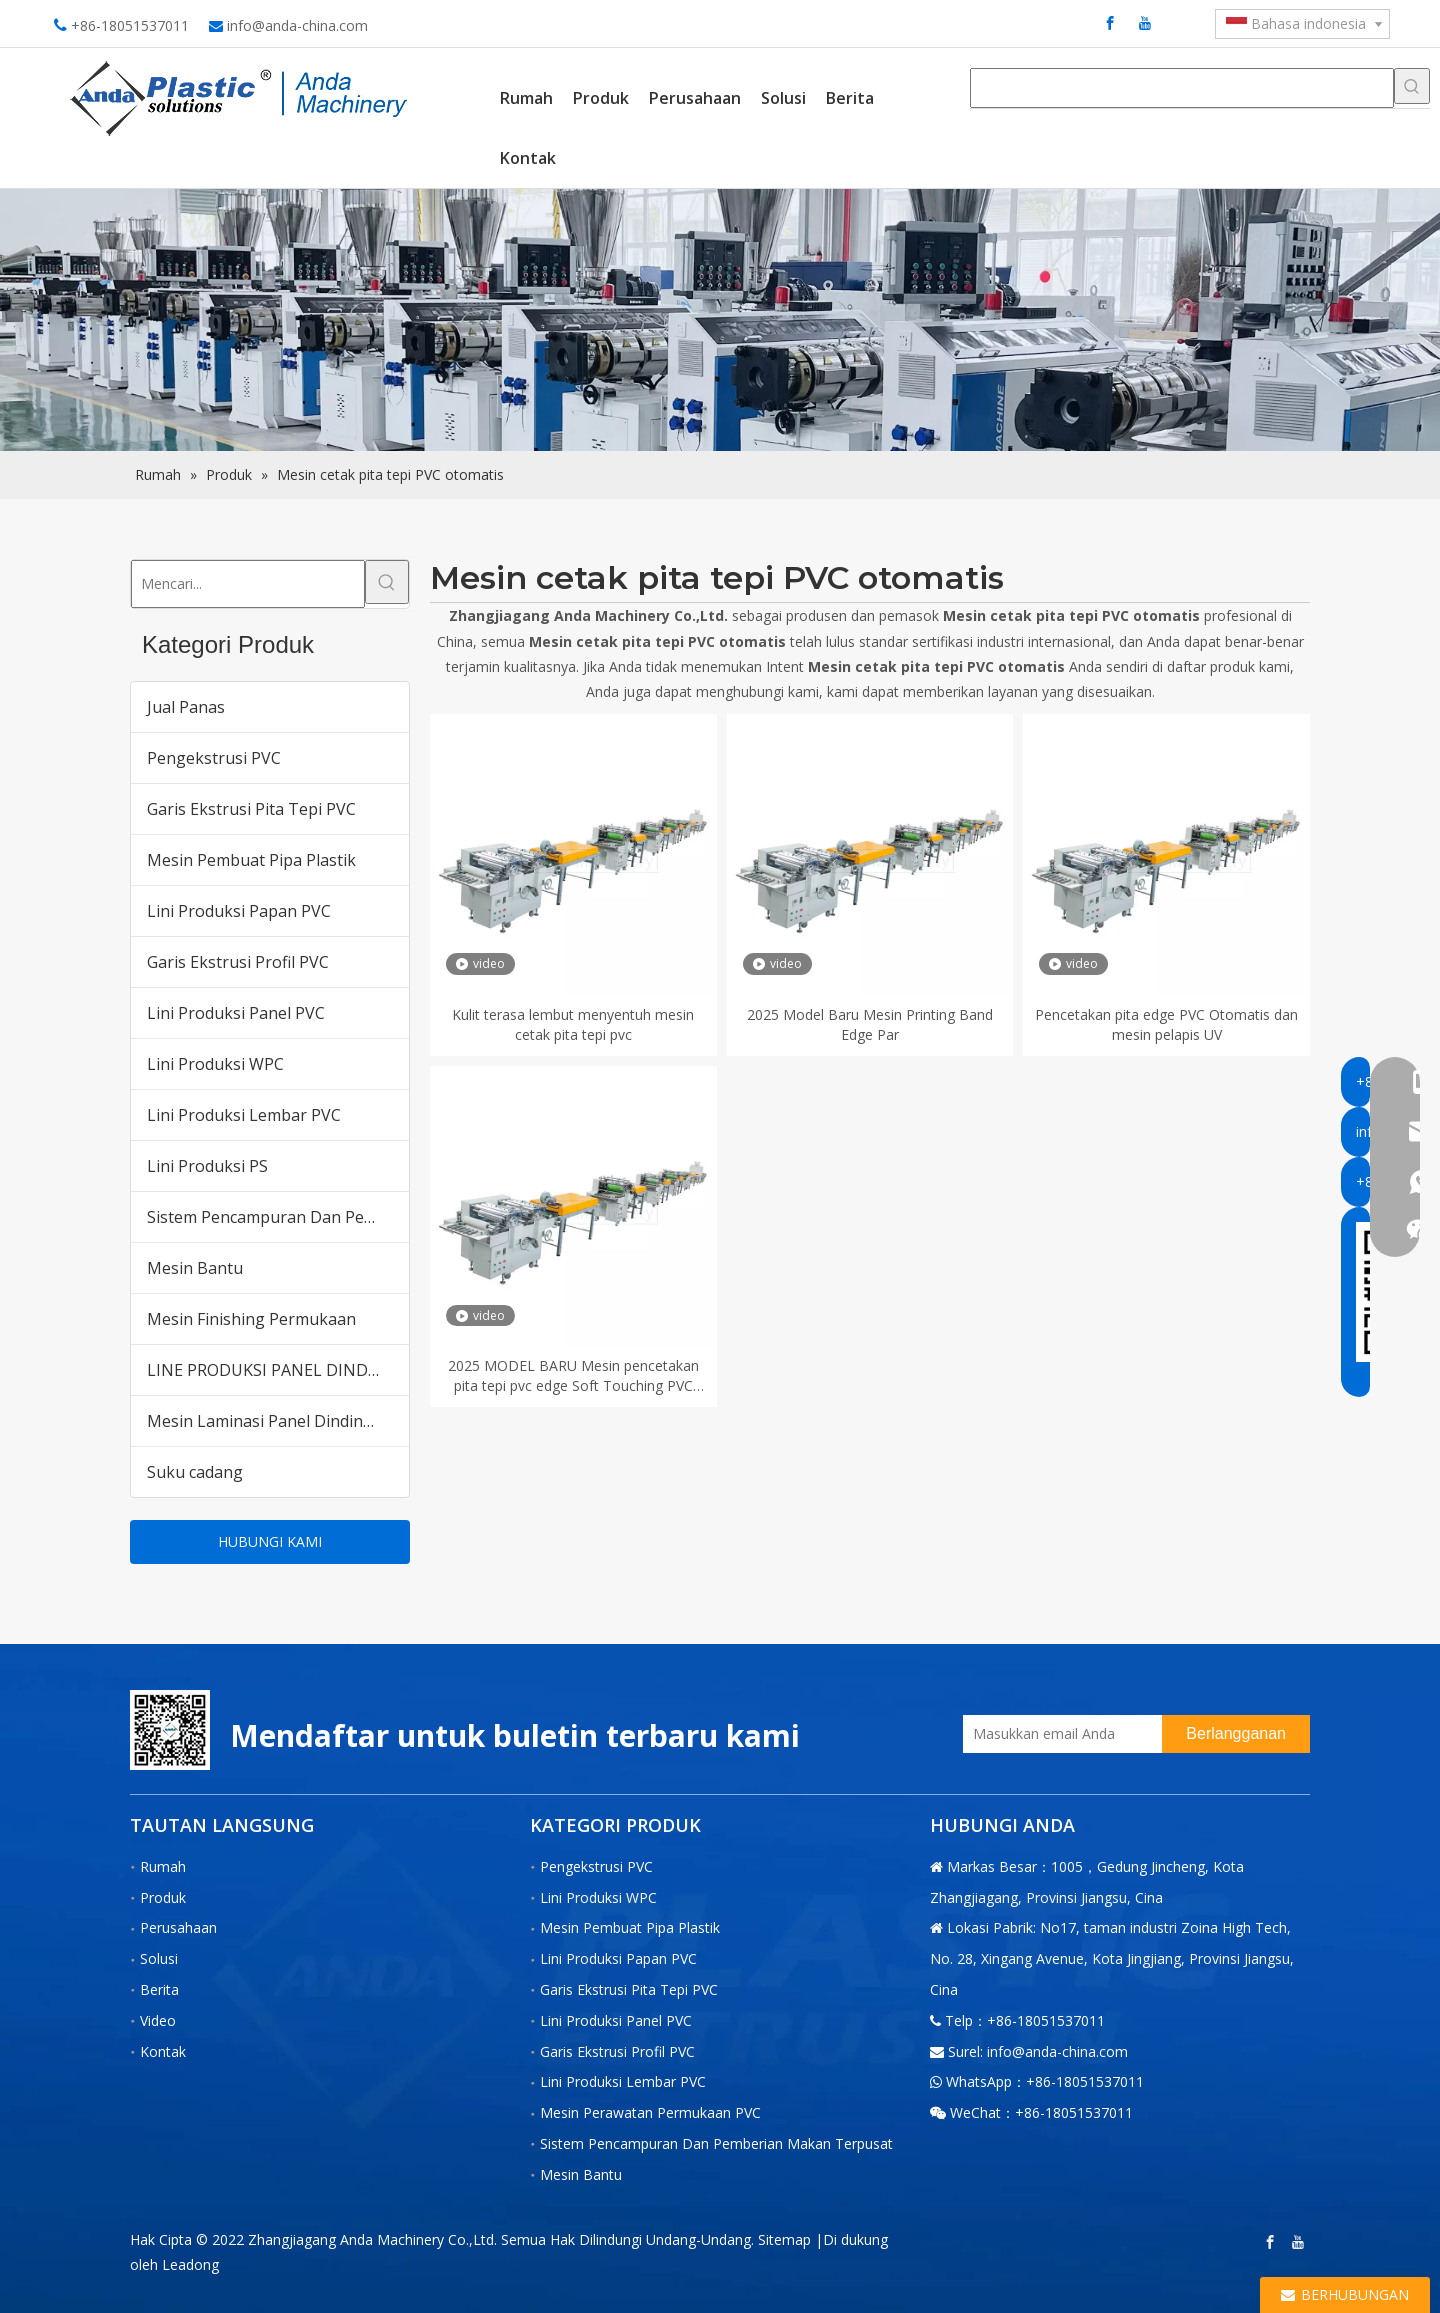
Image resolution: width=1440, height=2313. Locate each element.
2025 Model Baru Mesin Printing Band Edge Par (870, 1024)
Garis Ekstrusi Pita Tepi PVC (251, 809)
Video (158, 2020)
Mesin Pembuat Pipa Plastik (251, 860)
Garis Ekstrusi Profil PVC (238, 962)
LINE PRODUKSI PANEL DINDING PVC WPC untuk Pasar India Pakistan (278, 1370)
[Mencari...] (248, 584)
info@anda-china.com (297, 25)
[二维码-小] (170, 1730)
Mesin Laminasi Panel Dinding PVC (277, 1421)
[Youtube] (1145, 22)
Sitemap (784, 2239)
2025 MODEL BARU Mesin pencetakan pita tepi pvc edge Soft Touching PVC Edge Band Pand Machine (573, 1376)
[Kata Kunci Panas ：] (1412, 86)
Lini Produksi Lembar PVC (244, 1115)
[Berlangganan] (1236, 1734)
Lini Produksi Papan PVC (239, 911)
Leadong (190, 2264)
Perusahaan (178, 1927)
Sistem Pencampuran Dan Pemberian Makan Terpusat (278, 1217)
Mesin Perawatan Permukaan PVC (650, 2112)
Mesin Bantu (195, 1268)
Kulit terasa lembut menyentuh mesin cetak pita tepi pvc (573, 1024)
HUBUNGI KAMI (270, 1541)
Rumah (163, 1866)
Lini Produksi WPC (215, 1064)
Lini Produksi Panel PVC (236, 1013)
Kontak (163, 2051)
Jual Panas (186, 707)
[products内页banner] (720, 320)
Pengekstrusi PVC (214, 758)
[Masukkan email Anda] (1057, 1734)
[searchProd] (1182, 88)
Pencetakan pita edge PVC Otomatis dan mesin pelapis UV (1166, 1024)
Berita (159, 1989)
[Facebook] (1110, 22)
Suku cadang (195, 1472)
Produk (163, 1897)
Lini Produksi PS (207, 1166)
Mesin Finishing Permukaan (251, 1319)
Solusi (159, 1958)
